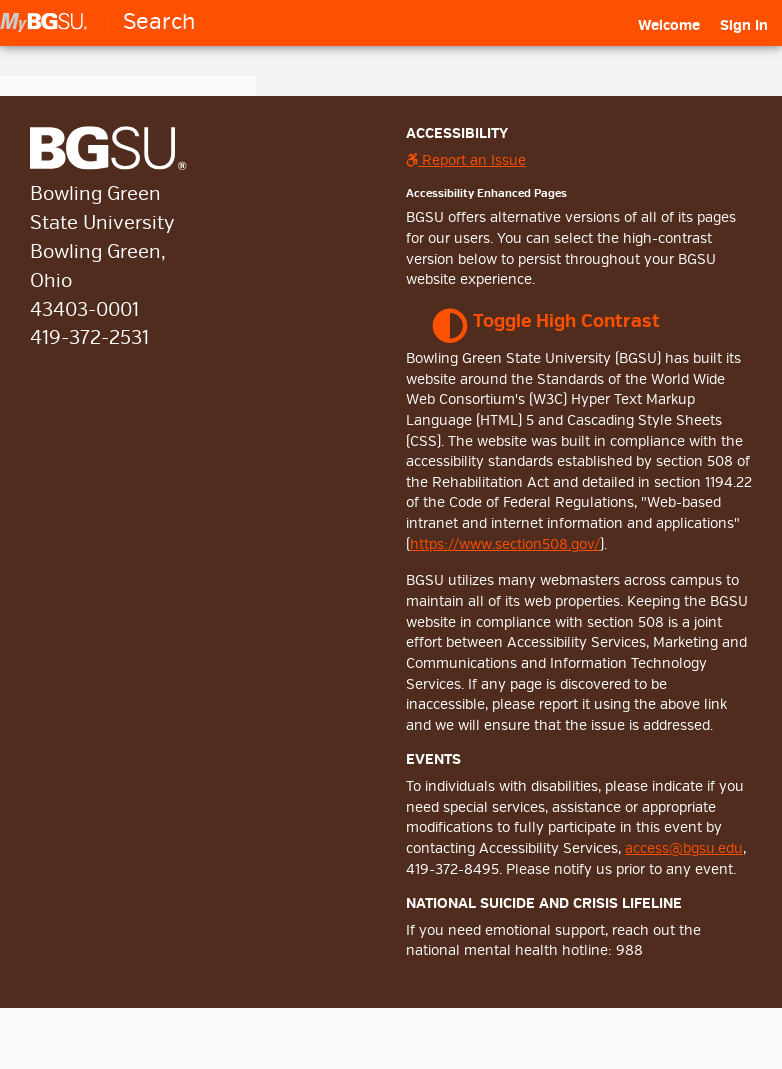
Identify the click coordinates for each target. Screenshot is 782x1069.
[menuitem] (669, 26)
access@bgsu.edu (684, 848)
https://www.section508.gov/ (505, 544)
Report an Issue (466, 160)
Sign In (744, 25)
